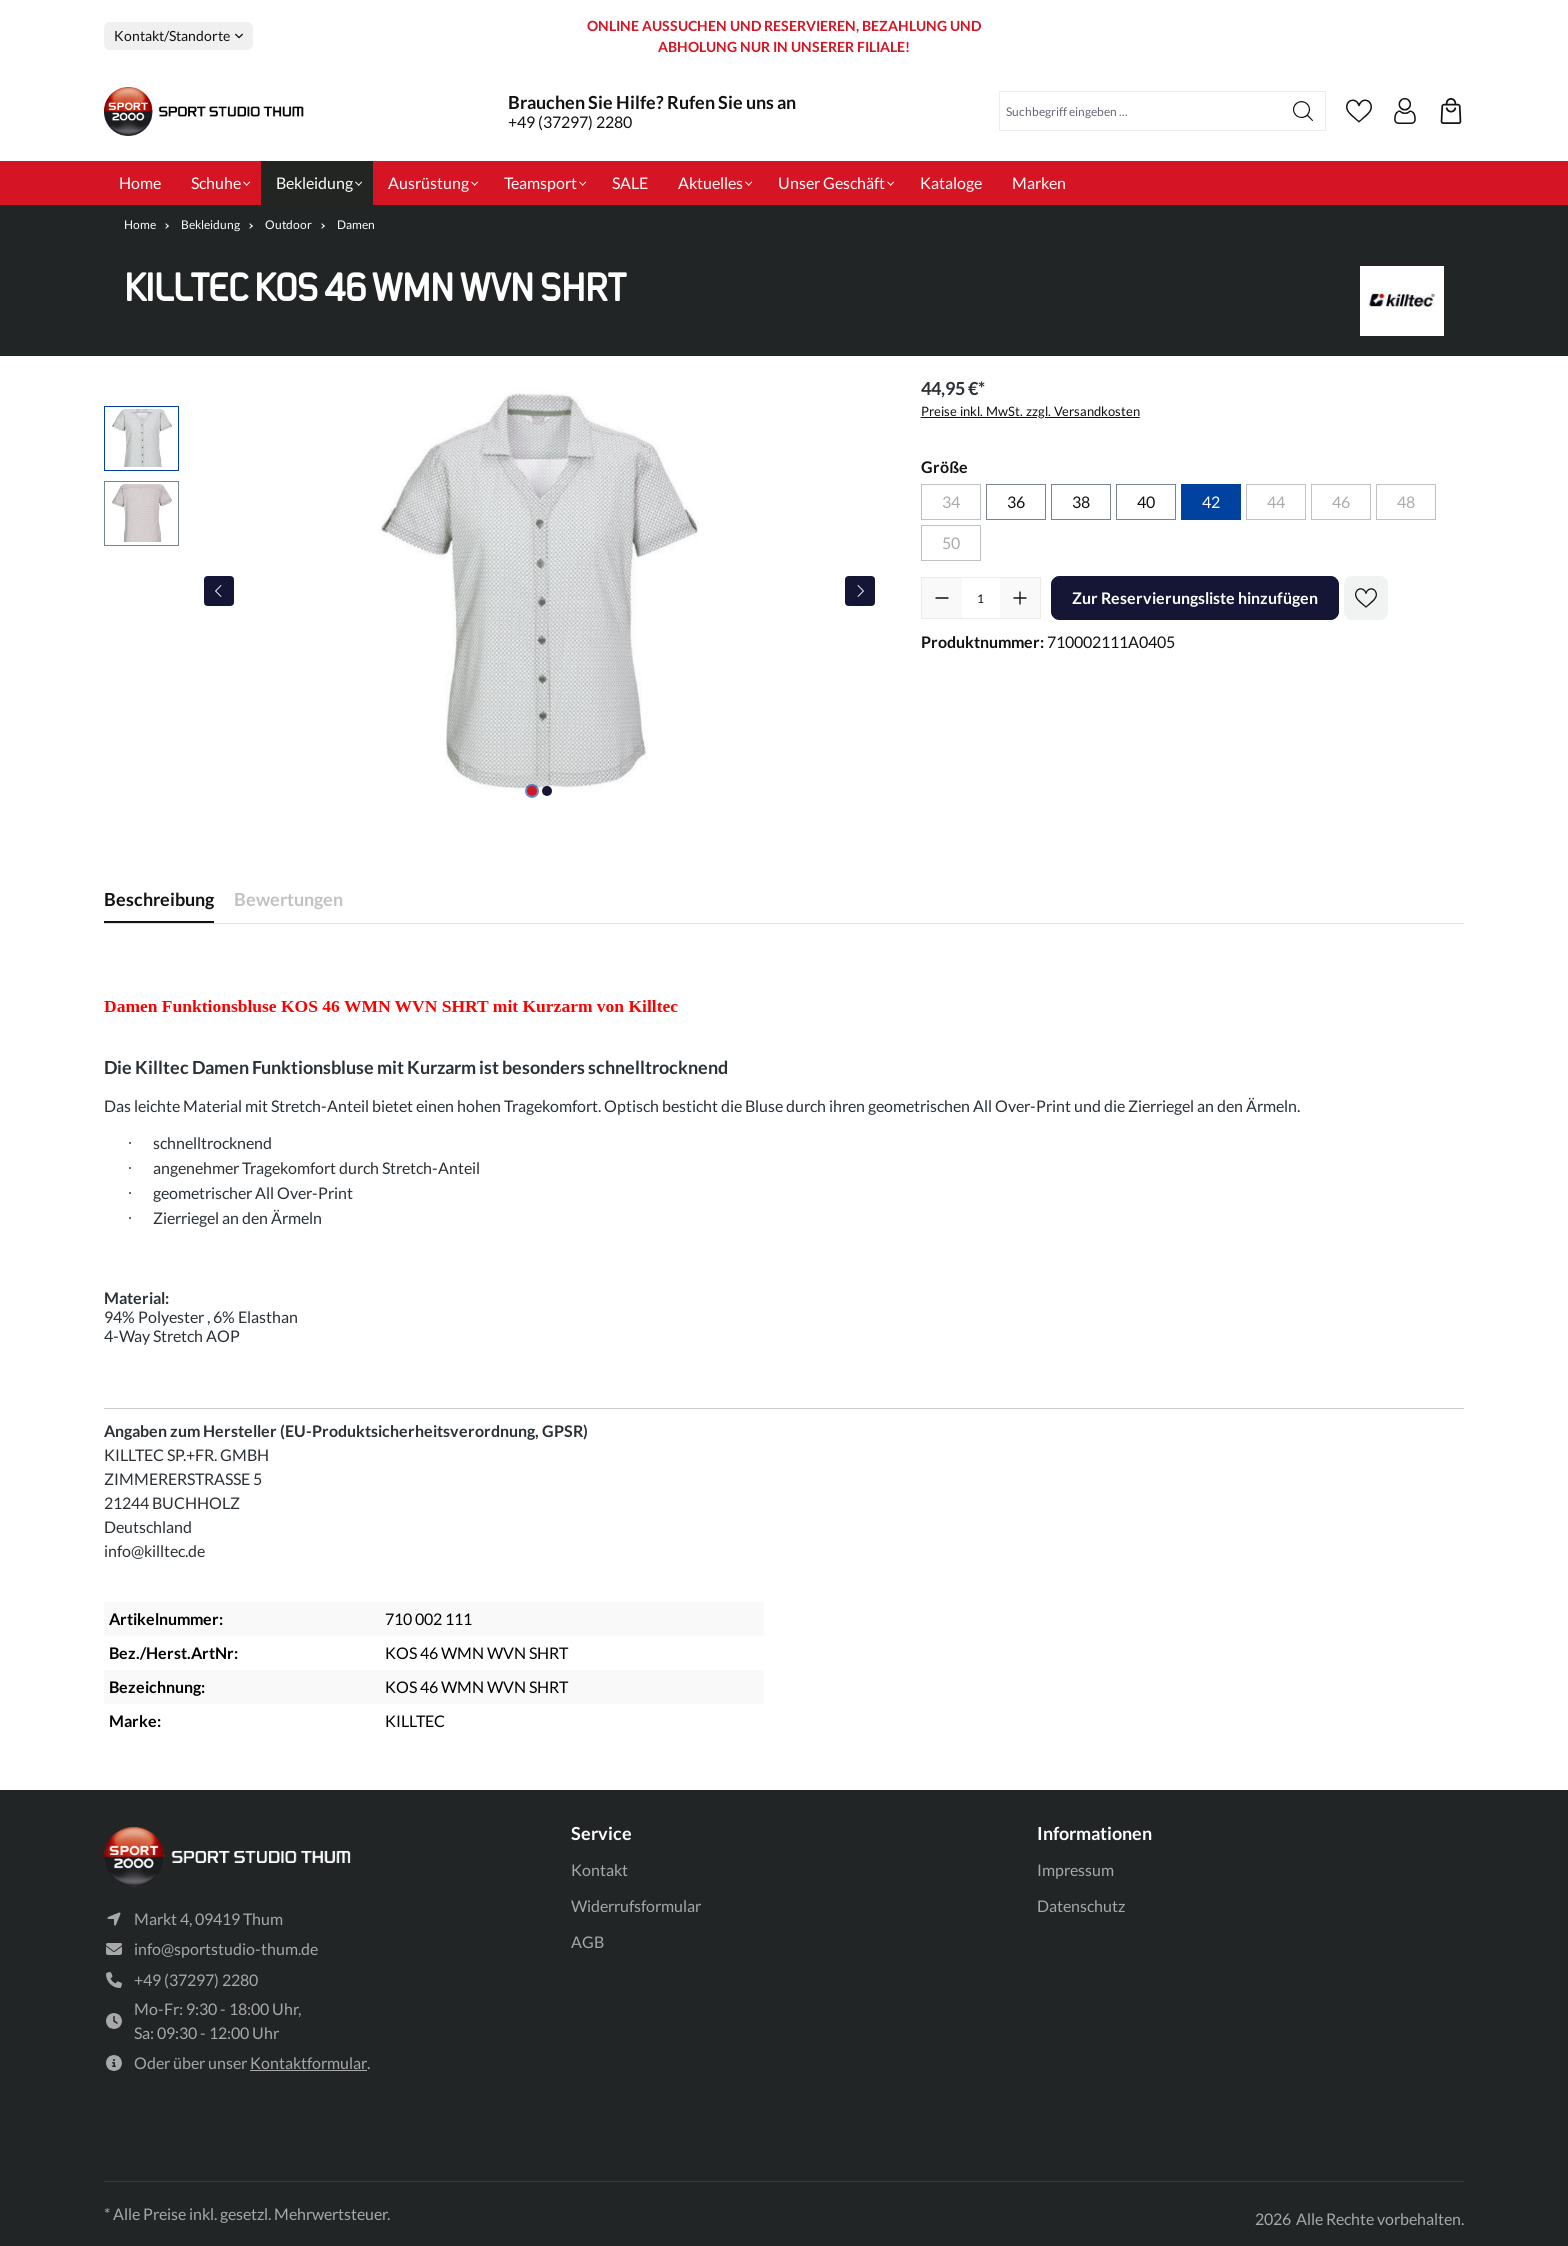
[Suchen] (1303, 111)
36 (1016, 501)
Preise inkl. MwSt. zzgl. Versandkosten (1030, 411)
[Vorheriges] (219, 591)
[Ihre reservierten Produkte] (1451, 111)
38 (1081, 501)
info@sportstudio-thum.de (226, 1949)
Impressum (1075, 1867)
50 (951, 542)
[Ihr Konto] (1405, 111)
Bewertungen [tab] (288, 899)
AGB (587, 1938)
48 (1406, 501)
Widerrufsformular (636, 1902)
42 (1211, 501)
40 (1146, 501)
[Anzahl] (981, 598)
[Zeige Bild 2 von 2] (547, 791)
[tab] (159, 899)
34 (951, 501)
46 (1341, 501)
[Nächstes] (860, 591)
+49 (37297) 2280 (570, 121)
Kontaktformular (308, 2063)
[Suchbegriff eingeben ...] (1140, 111)
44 (1276, 501)
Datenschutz (1081, 1902)
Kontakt (599, 1867)
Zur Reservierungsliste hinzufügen (1195, 597)
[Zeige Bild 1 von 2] (532, 791)
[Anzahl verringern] (942, 598)
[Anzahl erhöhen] (1020, 598)
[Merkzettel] (1359, 111)
